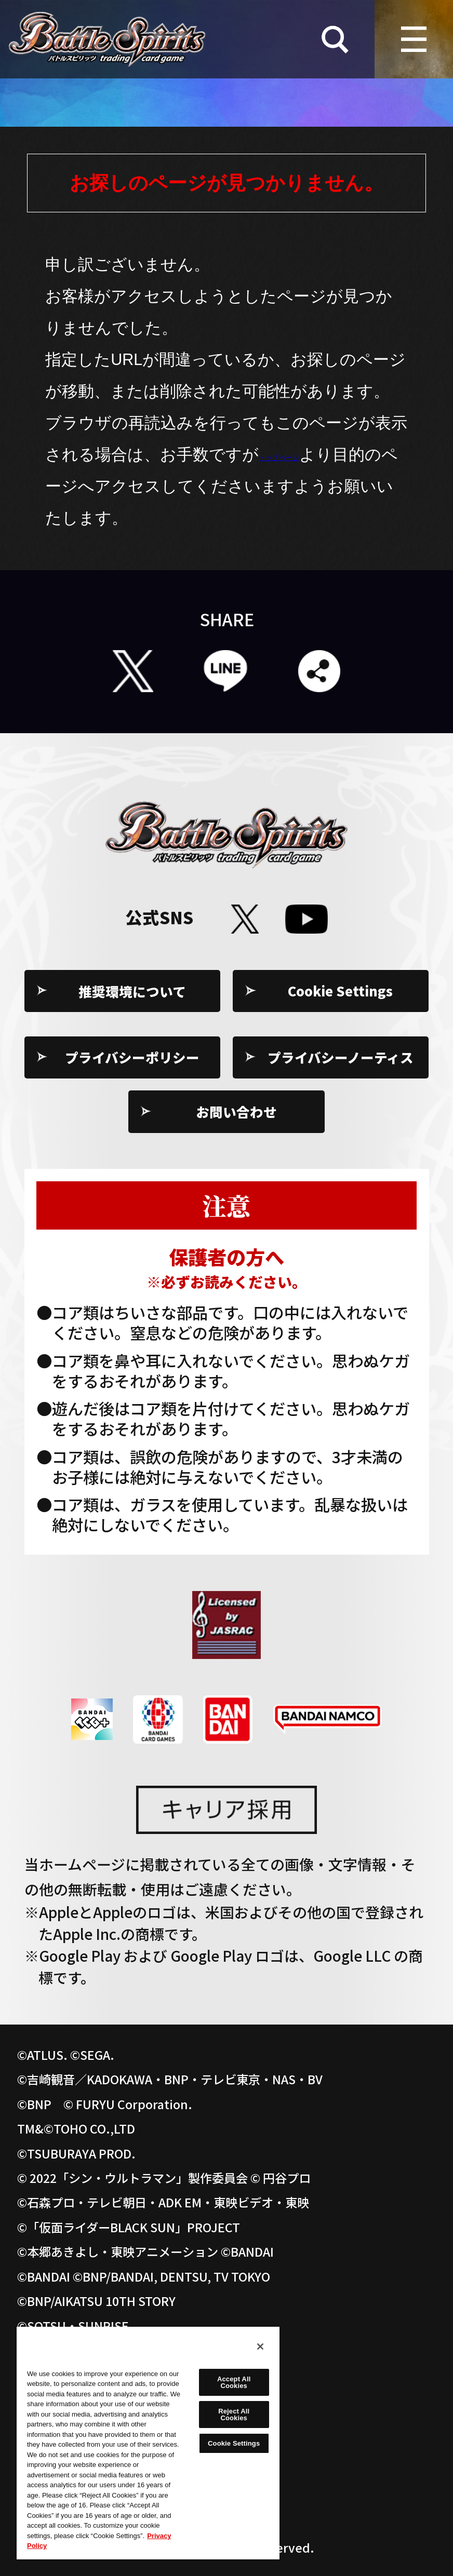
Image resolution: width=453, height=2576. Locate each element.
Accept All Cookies (233, 2382)
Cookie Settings (341, 991)
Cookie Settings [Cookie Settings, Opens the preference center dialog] (234, 2443)
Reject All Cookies (233, 2414)
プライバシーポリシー (132, 1057)
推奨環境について (132, 991)
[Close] (260, 2346)
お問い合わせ (236, 1111)
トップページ (308, 454)
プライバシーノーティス (341, 1057)
